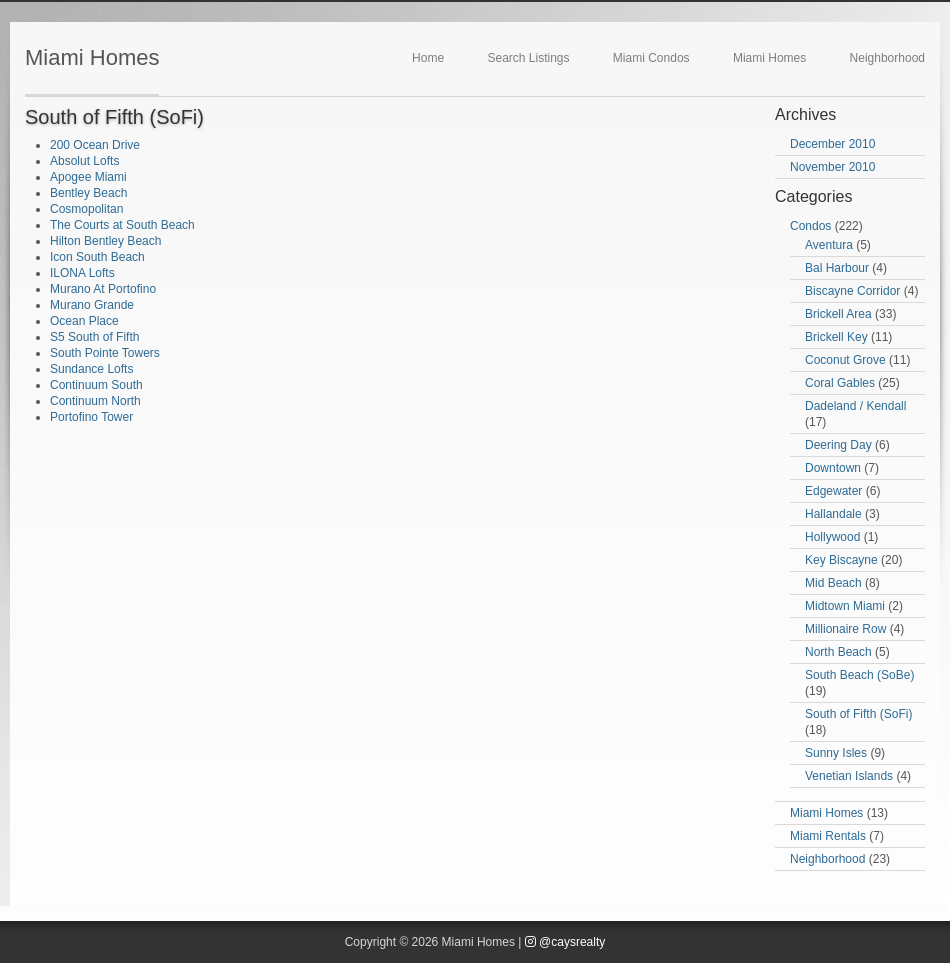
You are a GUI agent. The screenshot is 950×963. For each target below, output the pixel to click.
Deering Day (838, 445)
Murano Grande (92, 305)
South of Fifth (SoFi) (858, 714)
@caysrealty (565, 942)
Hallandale (833, 514)
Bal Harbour (837, 268)
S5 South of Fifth (94, 337)
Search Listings (528, 58)
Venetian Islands (849, 776)
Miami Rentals (828, 836)
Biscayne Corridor (852, 291)
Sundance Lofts (91, 369)
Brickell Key (836, 337)
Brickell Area (838, 314)
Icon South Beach (97, 257)
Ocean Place (84, 321)
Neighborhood (887, 58)
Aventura (829, 245)
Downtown (833, 468)
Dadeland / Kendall (855, 406)
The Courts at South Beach (122, 225)
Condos (810, 226)
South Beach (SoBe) (859, 675)
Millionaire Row (845, 629)
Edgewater (833, 491)
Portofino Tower (91, 417)
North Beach (838, 652)
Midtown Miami (845, 606)
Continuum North (95, 401)
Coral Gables (840, 383)
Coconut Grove (845, 360)
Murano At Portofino (103, 289)
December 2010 (832, 144)
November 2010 (832, 167)
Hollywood (832, 537)
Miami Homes (92, 57)
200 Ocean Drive (95, 145)
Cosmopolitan (86, 209)
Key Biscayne (841, 560)
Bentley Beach (88, 193)
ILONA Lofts (82, 273)
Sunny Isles (836, 753)
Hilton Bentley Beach (105, 241)
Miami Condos (651, 58)
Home (428, 58)
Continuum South (96, 385)
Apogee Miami (88, 177)
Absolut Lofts (84, 161)
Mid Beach (833, 583)
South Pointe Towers (105, 353)
